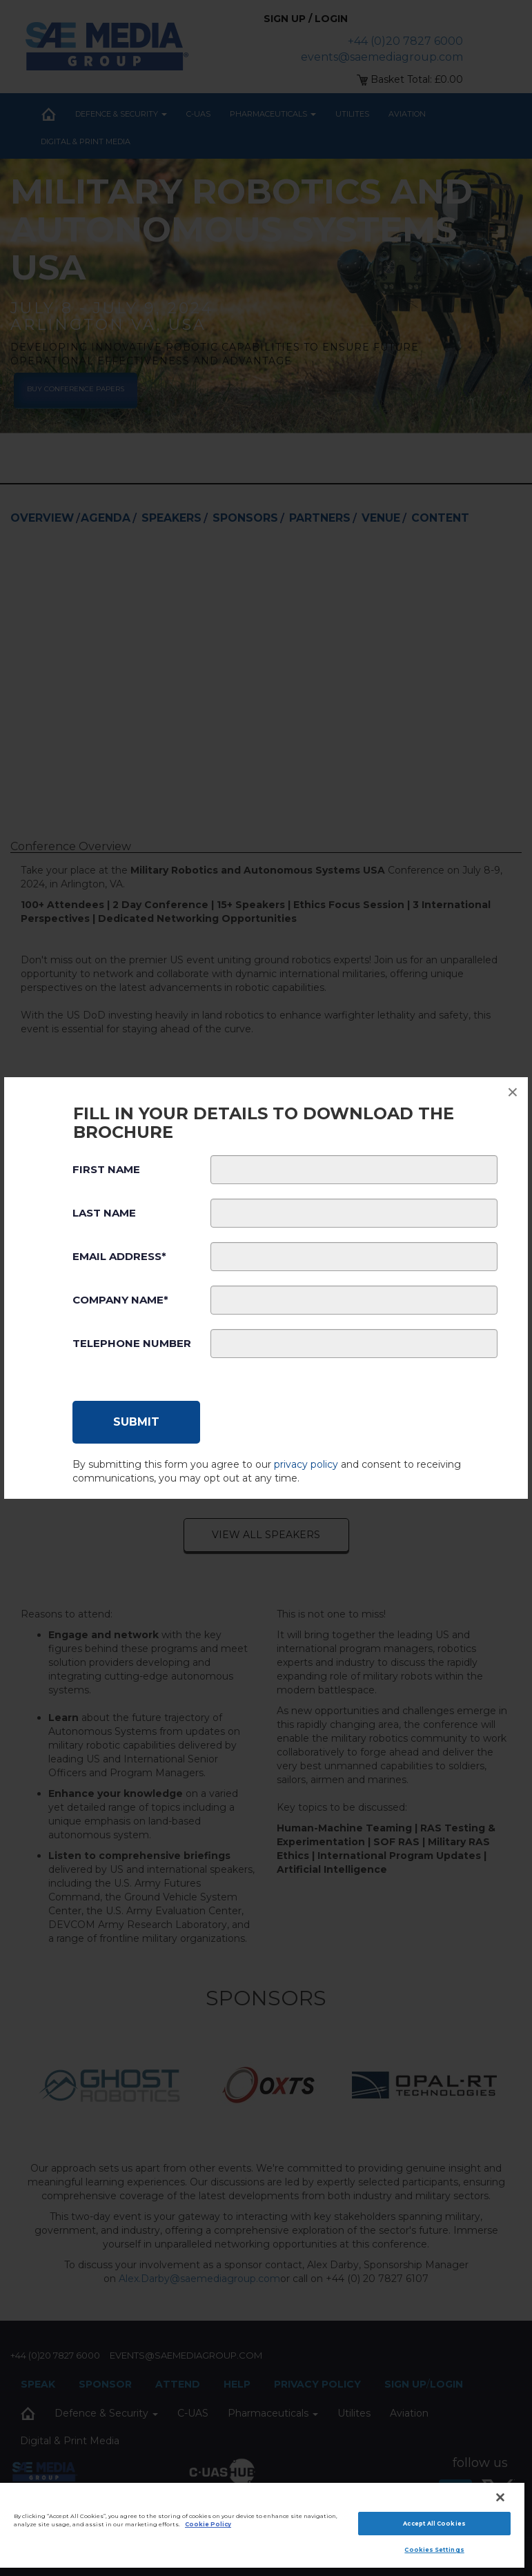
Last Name (104, 1212)
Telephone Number (131, 1343)
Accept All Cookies (434, 2523)
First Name (106, 1169)
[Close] (500, 2497)
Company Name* (120, 1299)
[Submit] (136, 1422)
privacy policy (306, 1464)
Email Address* (119, 1256)
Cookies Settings (434, 2549)
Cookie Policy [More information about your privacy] (208, 2524)
